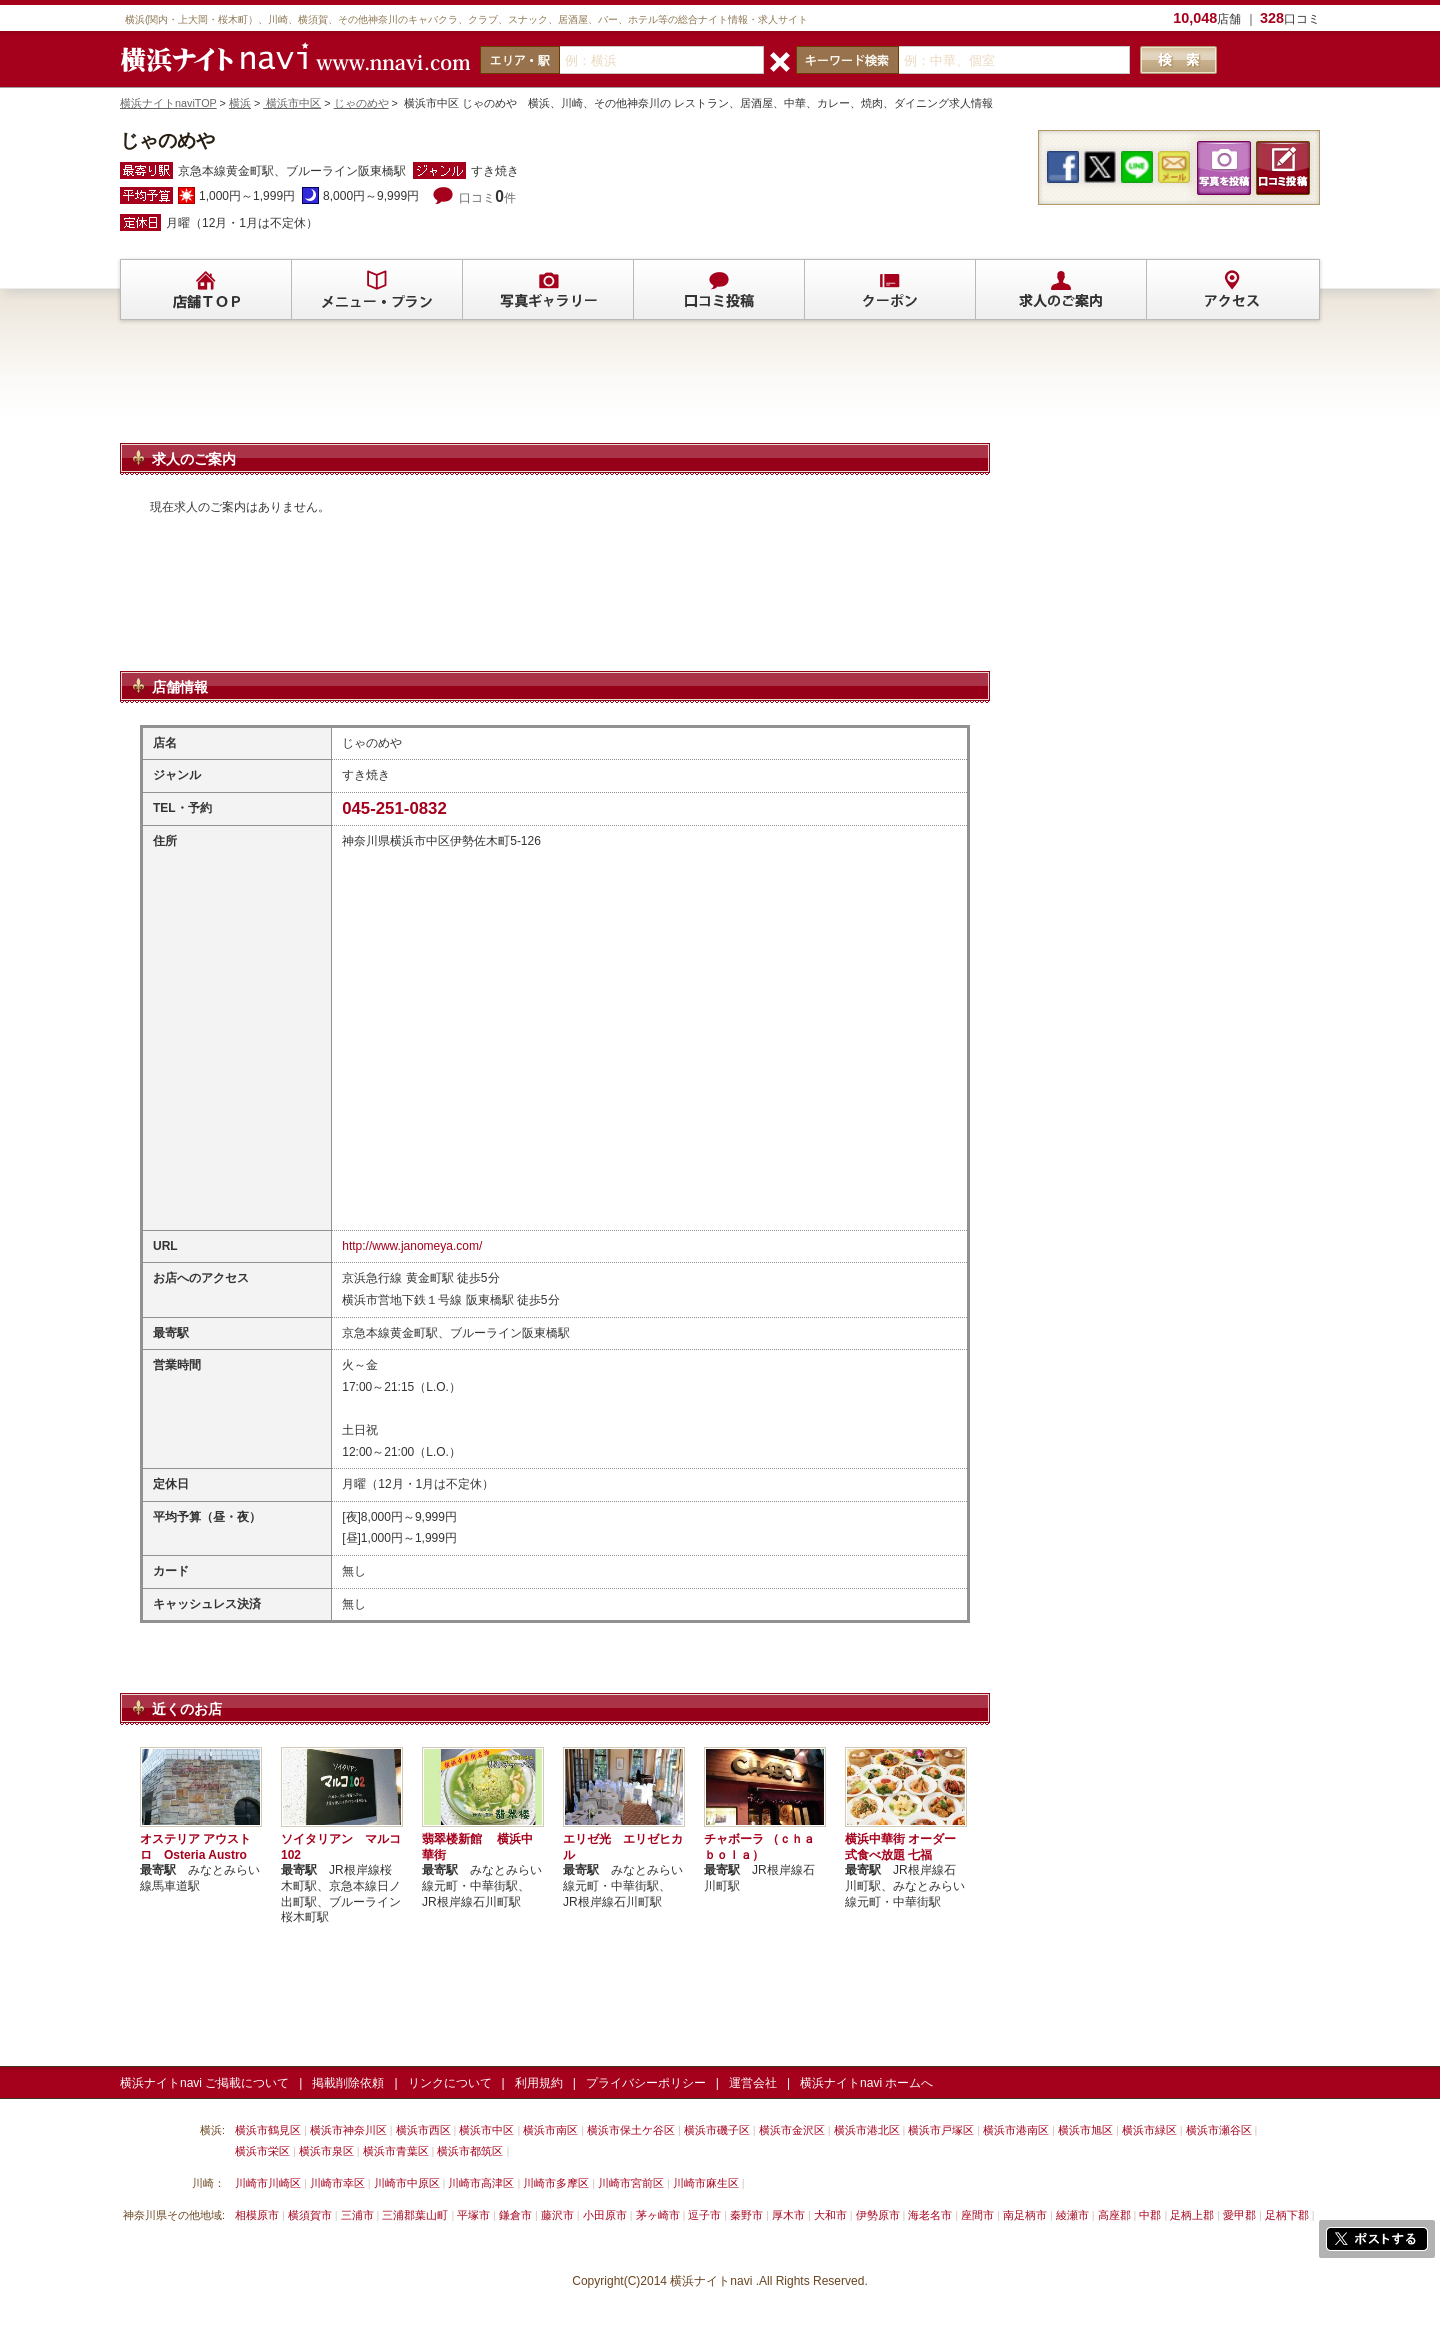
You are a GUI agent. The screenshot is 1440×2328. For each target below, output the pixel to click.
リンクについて (450, 2083)
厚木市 (788, 2215)
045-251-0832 (394, 808)
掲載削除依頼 (348, 2083)
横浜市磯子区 (717, 2130)
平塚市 (473, 2215)
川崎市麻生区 (706, 2183)
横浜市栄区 (262, 2151)
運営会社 (753, 2083)
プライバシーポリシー (646, 2083)
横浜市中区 (292, 103)
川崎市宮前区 (631, 2183)
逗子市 (704, 2215)
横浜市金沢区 (792, 2130)
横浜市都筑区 (470, 2151)
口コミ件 (487, 198)
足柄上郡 (1192, 2215)
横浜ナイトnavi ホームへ (866, 2083)
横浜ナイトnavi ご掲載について (204, 2083)
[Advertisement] (555, 390)
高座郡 (1114, 2215)
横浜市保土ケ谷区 (631, 2130)
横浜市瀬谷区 (1219, 2130)
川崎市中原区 (407, 2183)
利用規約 (539, 2083)
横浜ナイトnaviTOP (168, 103)
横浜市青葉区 (396, 2151)
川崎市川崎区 (268, 2183)
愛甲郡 (1239, 2215)
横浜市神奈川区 (348, 2130)
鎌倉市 (515, 2215)
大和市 (830, 2215)
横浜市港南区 (1016, 2130)
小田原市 (605, 2215)
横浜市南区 (550, 2130)
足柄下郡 (1287, 2215)
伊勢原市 (878, 2215)
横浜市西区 (423, 2130)
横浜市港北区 (867, 2130)
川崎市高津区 (481, 2183)
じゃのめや (361, 103)
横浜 (240, 103)
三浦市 (357, 2215)
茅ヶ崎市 (658, 2215)
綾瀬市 (1072, 2215)
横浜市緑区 (1149, 2130)
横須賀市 (310, 2215)
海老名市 (930, 2215)
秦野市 (746, 2215)
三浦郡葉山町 (415, 2215)
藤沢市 (557, 2215)
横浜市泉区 (326, 2151)
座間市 (977, 2215)
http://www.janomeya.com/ (412, 1246)
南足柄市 (1025, 2215)
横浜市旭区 (1085, 2130)
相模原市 (257, 2215)
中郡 (1150, 2215)
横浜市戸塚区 (941, 2130)
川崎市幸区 (337, 2183)
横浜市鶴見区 (268, 2130)
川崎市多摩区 (556, 2183)
